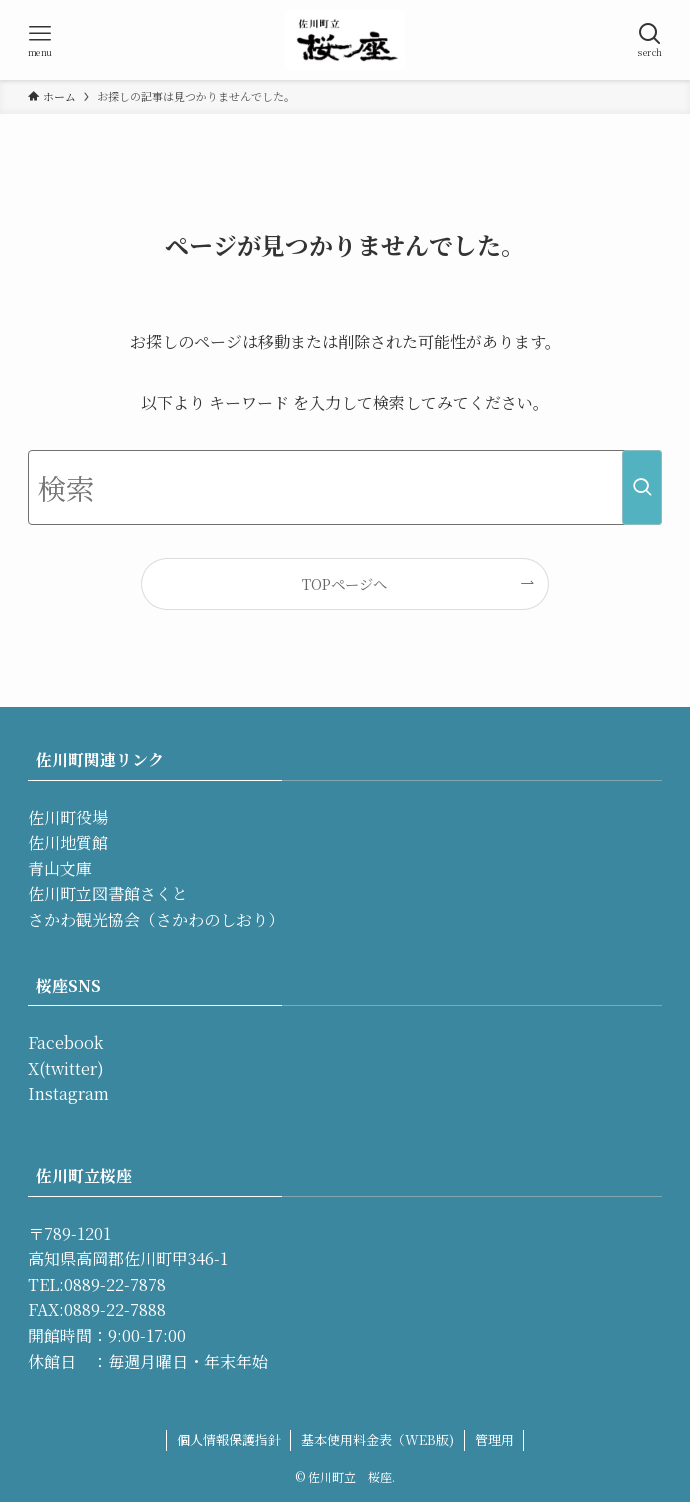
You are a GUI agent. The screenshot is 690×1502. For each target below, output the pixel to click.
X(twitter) (66, 1068)
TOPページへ (344, 583)
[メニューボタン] (40, 40)
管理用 (494, 1439)
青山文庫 (60, 868)
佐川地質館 (68, 842)
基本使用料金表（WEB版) (377, 1439)
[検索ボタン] (650, 40)
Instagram (68, 1093)
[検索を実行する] (642, 488)
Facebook (65, 1042)
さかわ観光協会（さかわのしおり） (156, 919)
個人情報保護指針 (229, 1439)
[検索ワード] (345, 488)
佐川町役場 (68, 817)
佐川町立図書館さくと (108, 893)
